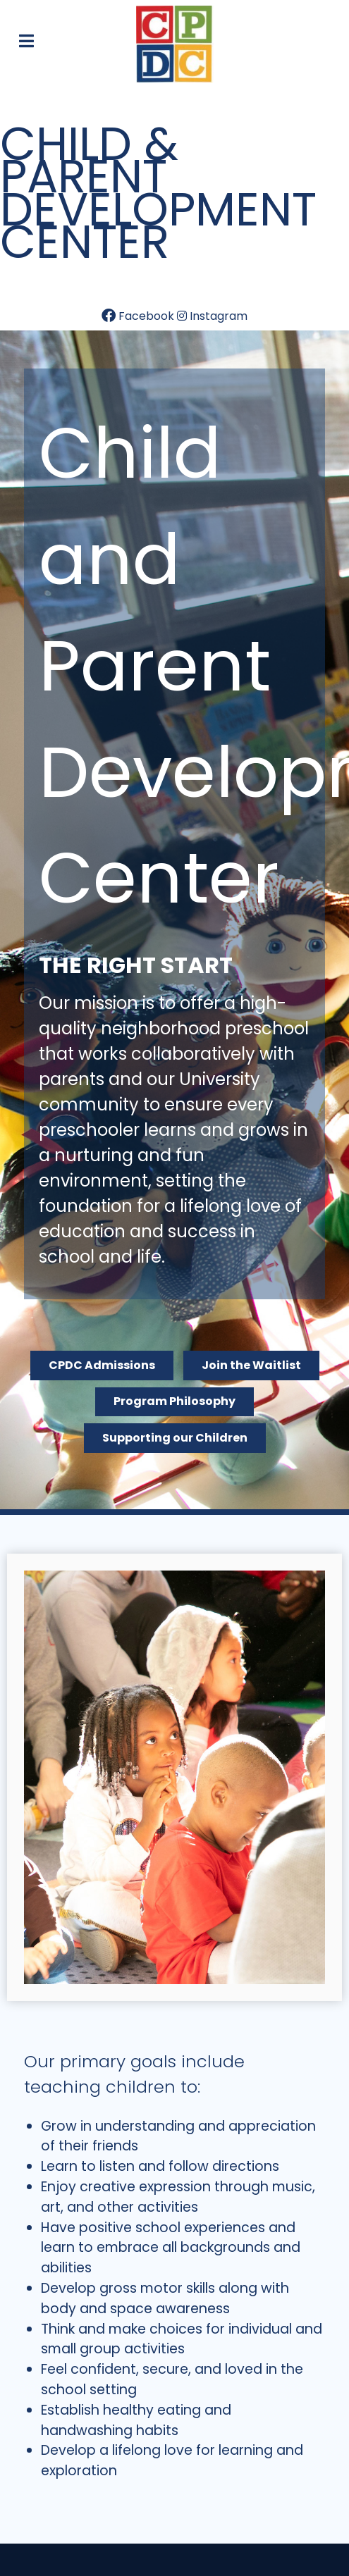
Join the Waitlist (251, 1365)
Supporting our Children (174, 1438)
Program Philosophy (174, 1401)
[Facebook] (139, 316)
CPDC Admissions (102, 1365)
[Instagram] (212, 316)
